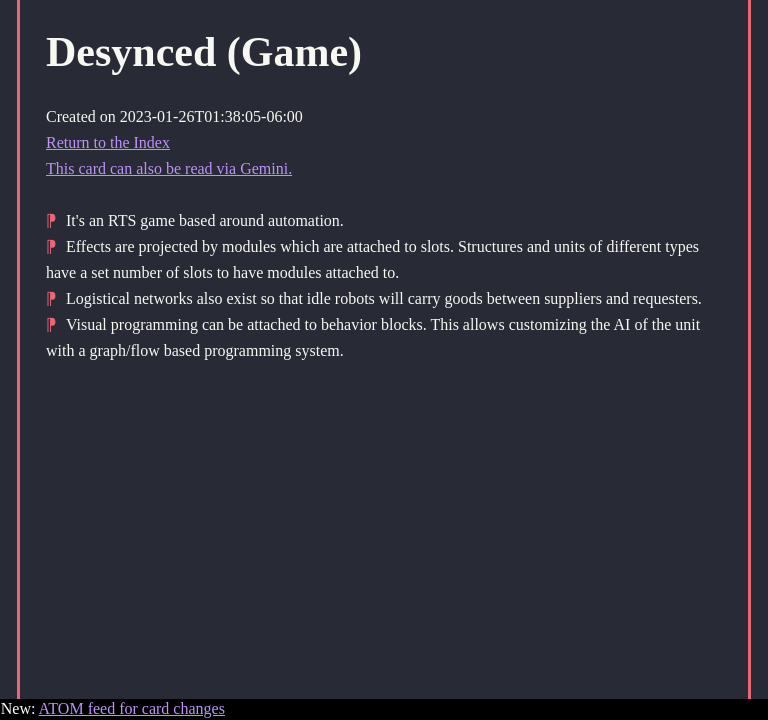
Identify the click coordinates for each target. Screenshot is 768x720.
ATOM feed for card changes (132, 708)
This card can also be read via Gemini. (169, 168)
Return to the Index (108, 142)
